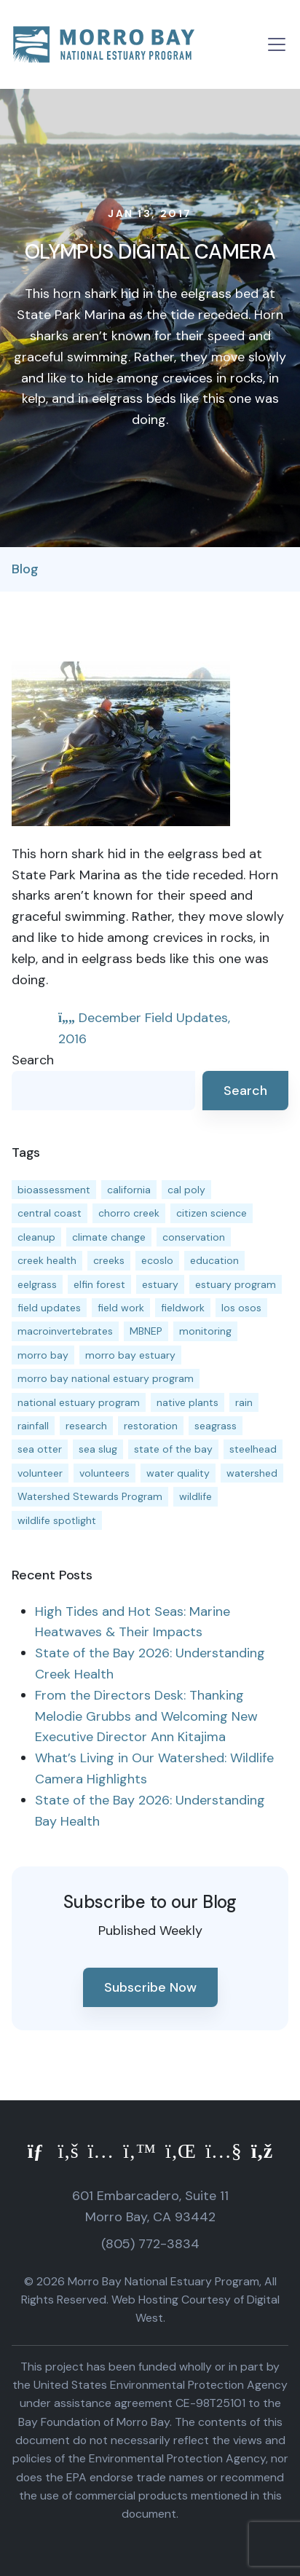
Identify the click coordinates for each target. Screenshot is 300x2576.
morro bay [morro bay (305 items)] (42, 1355)
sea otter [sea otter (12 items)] (39, 1449)
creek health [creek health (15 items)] (46, 1260)
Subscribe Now (150, 1987)
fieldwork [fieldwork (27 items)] (183, 1307)
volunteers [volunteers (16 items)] (104, 1473)
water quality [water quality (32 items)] (178, 1473)
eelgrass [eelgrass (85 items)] (37, 1284)
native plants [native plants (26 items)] (187, 1402)
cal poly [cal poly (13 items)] (186, 1189)
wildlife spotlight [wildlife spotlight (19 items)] (56, 1520)
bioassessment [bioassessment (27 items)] (53, 1189)
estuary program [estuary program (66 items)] (235, 1284)
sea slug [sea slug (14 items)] (98, 1449)
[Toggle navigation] (276, 44)
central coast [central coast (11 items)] (49, 1213)
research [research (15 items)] (86, 1425)
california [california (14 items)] (129, 1189)
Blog (25, 569)
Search (33, 1060)
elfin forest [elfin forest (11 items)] (99, 1284)
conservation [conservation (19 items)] (193, 1237)
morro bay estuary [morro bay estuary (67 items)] (130, 1355)
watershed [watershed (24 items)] (251, 1473)
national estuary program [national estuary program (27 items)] (78, 1402)
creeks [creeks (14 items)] (109, 1260)
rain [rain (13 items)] (244, 1402)
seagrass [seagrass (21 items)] (215, 1425)
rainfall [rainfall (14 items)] (33, 1425)
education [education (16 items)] (214, 1260)
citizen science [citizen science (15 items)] (211, 1213)
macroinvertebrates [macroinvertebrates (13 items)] (65, 1331)
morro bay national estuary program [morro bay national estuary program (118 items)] (105, 1378)
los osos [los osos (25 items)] (241, 1307)
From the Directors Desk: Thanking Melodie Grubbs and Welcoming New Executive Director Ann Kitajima (146, 1716)
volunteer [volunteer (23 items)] (40, 1473)
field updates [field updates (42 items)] (49, 1307)
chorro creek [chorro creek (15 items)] (128, 1213)
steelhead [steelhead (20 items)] (253, 1449)
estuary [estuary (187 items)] (160, 1284)
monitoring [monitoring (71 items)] (205, 1331)
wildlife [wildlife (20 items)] (195, 1496)
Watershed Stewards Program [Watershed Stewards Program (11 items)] (89, 1496)
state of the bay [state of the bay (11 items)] (173, 1449)
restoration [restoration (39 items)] (151, 1425)
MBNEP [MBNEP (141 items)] (146, 1331)
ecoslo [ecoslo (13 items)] (157, 1260)
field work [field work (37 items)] (121, 1307)
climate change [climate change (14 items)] (109, 1237)
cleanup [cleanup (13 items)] (36, 1237)
